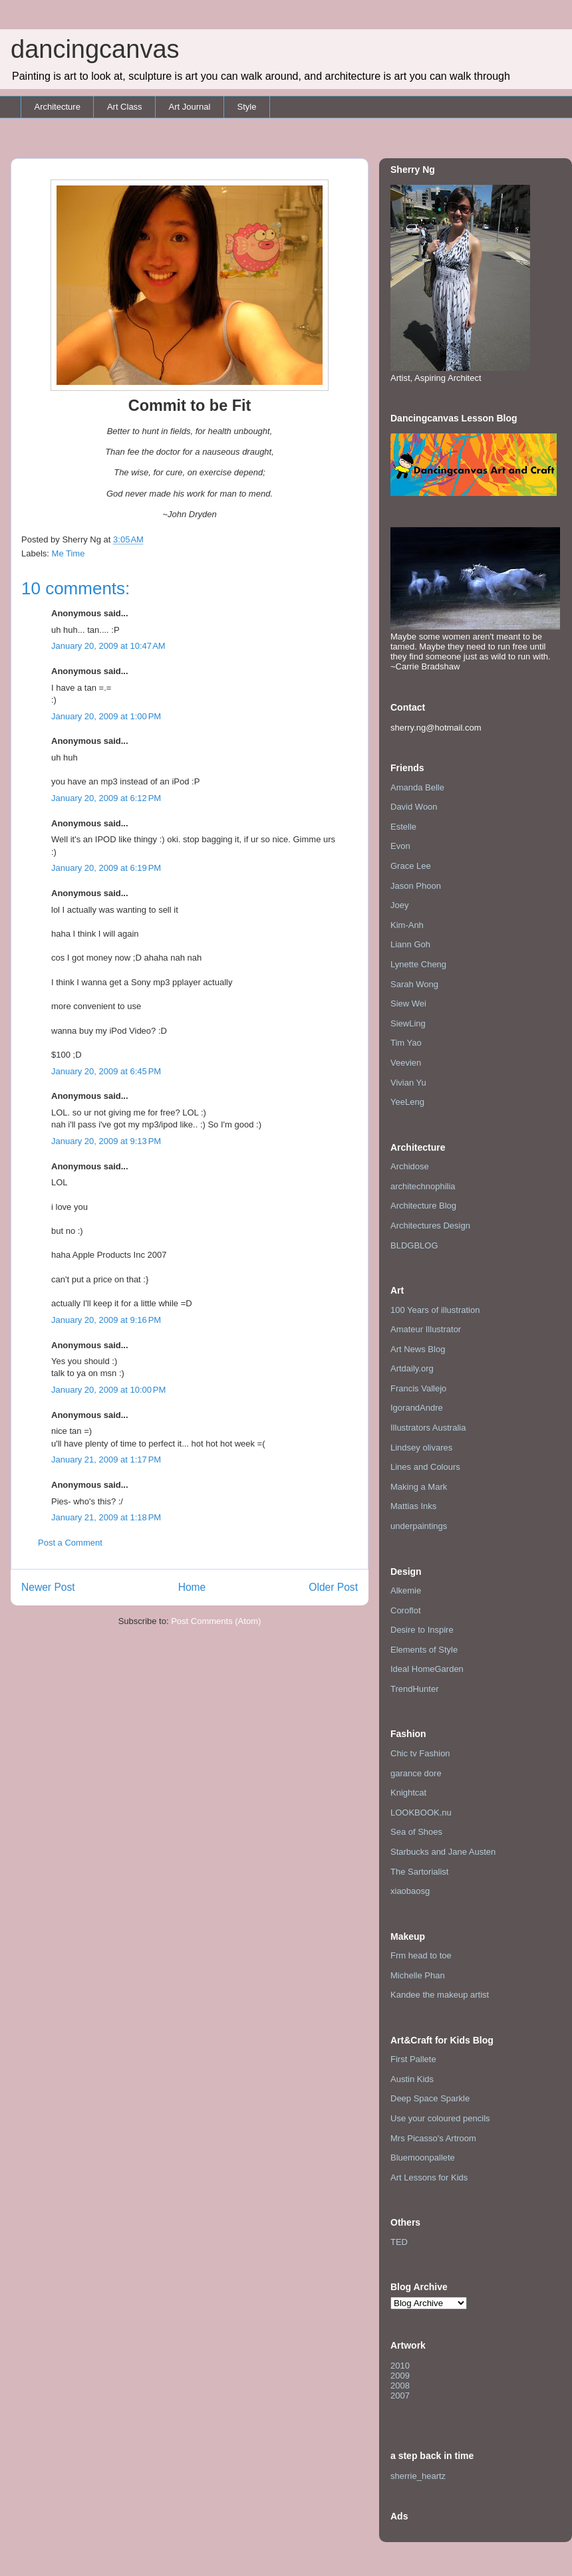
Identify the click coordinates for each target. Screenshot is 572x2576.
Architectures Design (430, 1225)
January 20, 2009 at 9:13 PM (106, 1141)
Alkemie (405, 1590)
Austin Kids (412, 2079)
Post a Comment (70, 1543)
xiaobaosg (410, 1891)
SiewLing (408, 1023)
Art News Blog (417, 1349)
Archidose (409, 1166)
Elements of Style (424, 1650)
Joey (399, 905)
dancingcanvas (95, 49)
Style (246, 107)
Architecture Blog (423, 1206)
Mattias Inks (413, 1506)
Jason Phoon (415, 886)
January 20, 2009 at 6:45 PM (106, 1071)
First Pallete (413, 2059)
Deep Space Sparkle (430, 2098)
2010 (400, 2366)
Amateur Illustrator (425, 1329)
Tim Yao (406, 1043)
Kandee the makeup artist (439, 1995)
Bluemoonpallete (422, 2158)
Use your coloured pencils (440, 2118)
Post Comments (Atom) (216, 1621)
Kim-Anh (407, 925)
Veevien (405, 1063)
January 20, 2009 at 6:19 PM (106, 868)
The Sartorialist (419, 1872)
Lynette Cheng (418, 964)
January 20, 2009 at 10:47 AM (108, 646)
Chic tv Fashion (420, 1753)
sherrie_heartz (418, 2476)
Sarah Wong (414, 984)
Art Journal (190, 107)
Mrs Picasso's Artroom (433, 2138)
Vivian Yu (408, 1083)
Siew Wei (408, 1003)
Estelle (403, 827)
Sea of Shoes (416, 1832)
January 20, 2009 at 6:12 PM (106, 798)
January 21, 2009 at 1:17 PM (106, 1459)
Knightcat (408, 1793)
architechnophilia (423, 1186)
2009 (400, 2376)
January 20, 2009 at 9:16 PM (106, 1320)
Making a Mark (418, 1487)
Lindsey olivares (421, 1448)
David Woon (414, 807)
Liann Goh (410, 944)
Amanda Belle (417, 787)
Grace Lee (410, 866)
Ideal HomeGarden (427, 1669)
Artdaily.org (412, 1368)
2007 (400, 2395)
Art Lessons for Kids (429, 2177)
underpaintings (418, 1526)
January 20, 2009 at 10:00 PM (108, 1390)
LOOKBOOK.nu (421, 1812)
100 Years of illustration (435, 1310)
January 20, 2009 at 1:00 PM (106, 716)
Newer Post (48, 1587)
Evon (400, 846)
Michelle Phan (417, 1975)
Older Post (333, 1587)
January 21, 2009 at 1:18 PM (106, 1517)
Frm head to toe (421, 1955)
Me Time (68, 553)
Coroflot (405, 1610)
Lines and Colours (425, 1467)
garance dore (416, 1773)
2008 (400, 2386)
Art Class (124, 107)
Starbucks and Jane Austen (443, 1852)
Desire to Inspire (422, 1630)
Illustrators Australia (428, 1428)
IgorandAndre (416, 1408)
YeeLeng (407, 1102)
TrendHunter (414, 1689)
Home (192, 1587)
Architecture (57, 107)
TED (399, 2242)
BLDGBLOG (414, 1245)
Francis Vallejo (418, 1388)
